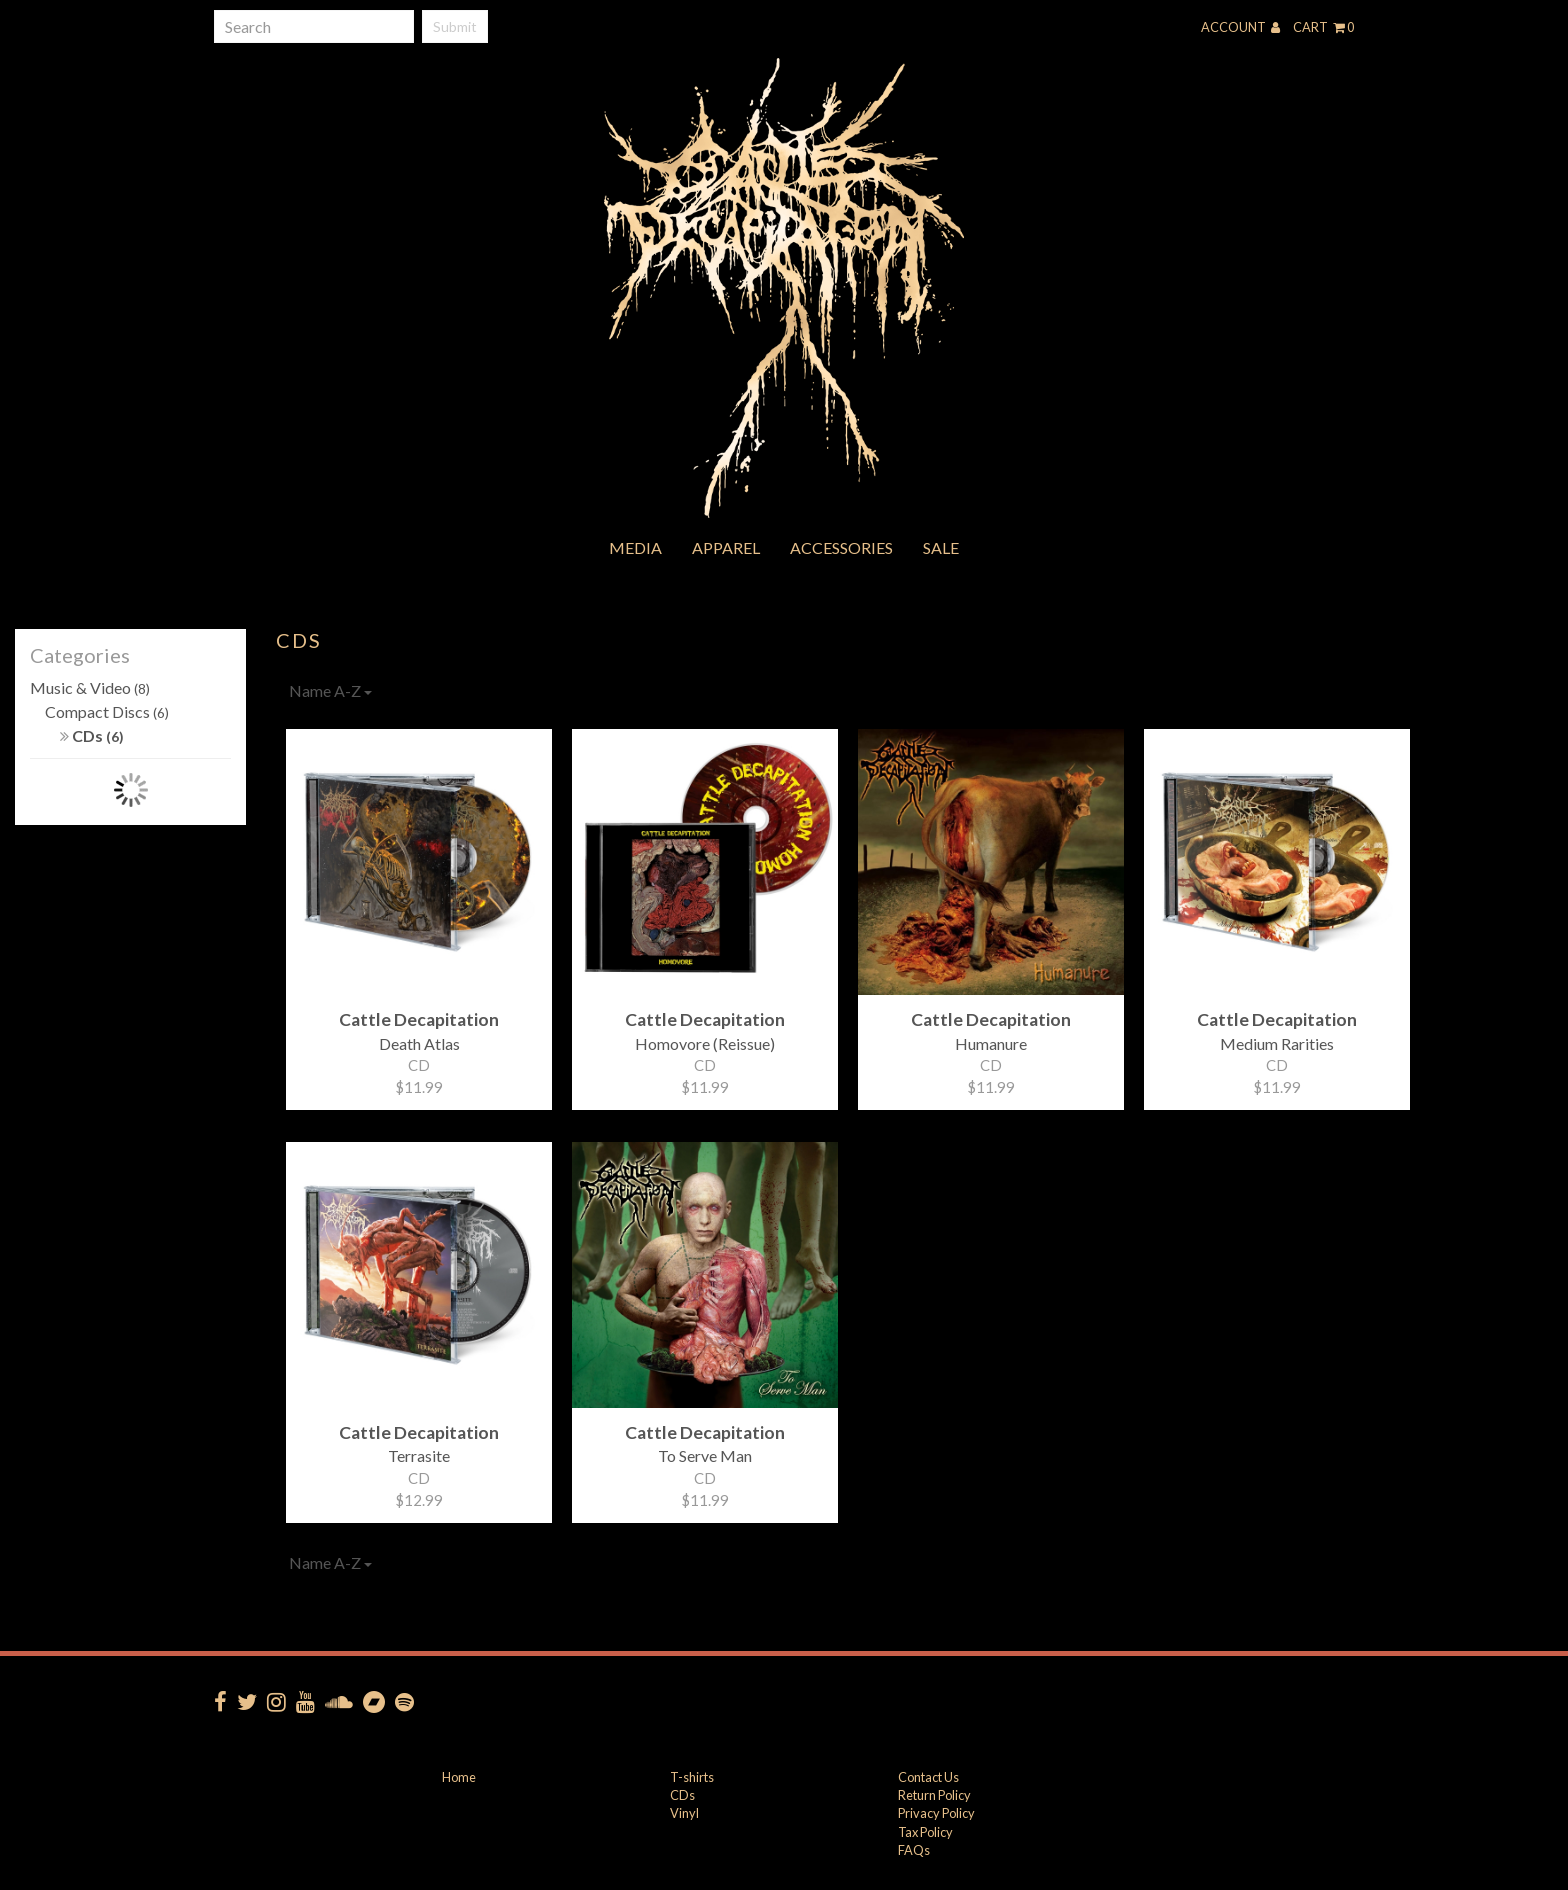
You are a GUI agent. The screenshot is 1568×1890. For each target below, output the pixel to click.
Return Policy (934, 1795)
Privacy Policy (936, 1813)
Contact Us (928, 1777)
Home (459, 1777)
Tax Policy (925, 1832)
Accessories (841, 547)
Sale (941, 547)
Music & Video (90, 687)
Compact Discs (107, 711)
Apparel (726, 547)
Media (635, 547)
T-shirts (692, 1777)
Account (1240, 27)
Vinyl (684, 1813)
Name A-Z (330, 690)
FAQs (914, 1850)
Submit (455, 26)
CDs (92, 735)
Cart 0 (1323, 27)
